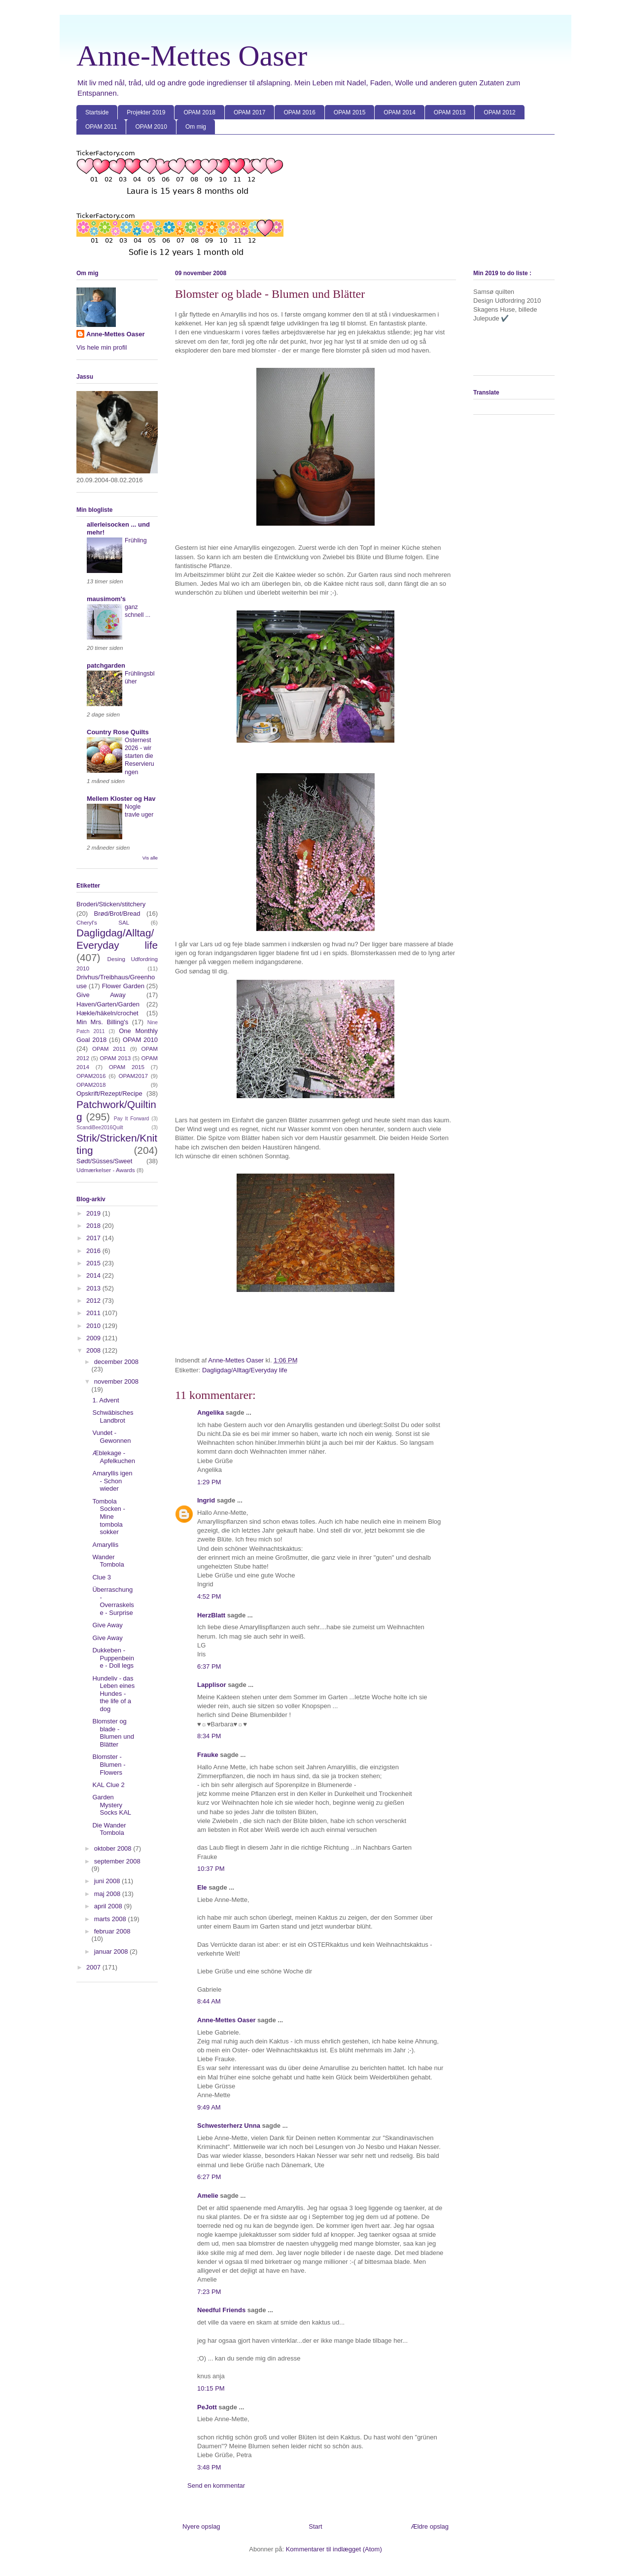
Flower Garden (123, 986)
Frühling (136, 540)
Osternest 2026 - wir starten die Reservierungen (139, 756)
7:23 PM (209, 2291)
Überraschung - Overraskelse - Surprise (113, 1601)
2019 (94, 1213)
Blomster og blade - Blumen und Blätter (113, 1732)
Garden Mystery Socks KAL (111, 1804)
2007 (94, 1967)
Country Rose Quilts (118, 732)
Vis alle (150, 857)
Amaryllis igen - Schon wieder (112, 1480)
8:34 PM (209, 1736)
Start (315, 2526)
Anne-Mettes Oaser (191, 55)
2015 (94, 1263)
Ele (202, 1887)
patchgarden (106, 665)
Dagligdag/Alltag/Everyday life (244, 1370)
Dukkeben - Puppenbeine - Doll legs (113, 1657)
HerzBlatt (211, 1615)
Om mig (195, 126)
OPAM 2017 (249, 112)
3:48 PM (209, 2467)
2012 (94, 1300)
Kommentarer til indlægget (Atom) (334, 2549)
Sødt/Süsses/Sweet (104, 1161)
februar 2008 (112, 1931)
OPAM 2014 (399, 112)
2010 (94, 1325)
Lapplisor (211, 1684)
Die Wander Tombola (109, 1829)
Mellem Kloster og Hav (121, 798)
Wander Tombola (108, 1561)
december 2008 (116, 1361)
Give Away (101, 995)
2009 (94, 1338)
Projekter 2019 (146, 112)
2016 (94, 1250)
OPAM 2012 (499, 112)
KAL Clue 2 (108, 1785)
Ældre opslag (430, 2526)
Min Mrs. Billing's (102, 1022)
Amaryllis (105, 1544)
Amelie (207, 2195)
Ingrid (206, 1500)
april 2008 (109, 1906)
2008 (94, 1350)
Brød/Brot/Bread (117, 913)
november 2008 (116, 1381)
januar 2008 (112, 1951)
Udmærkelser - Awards (105, 1170)
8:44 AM (209, 2001)
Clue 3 (101, 1577)
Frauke (207, 1754)
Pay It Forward (131, 1118)
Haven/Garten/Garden (108, 1004)
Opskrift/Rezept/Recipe (109, 1093)
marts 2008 (111, 1919)
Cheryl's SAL (102, 922)
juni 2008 (108, 1881)
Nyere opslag (201, 2526)
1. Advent (105, 1400)
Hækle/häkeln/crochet (107, 1013)
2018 (94, 1225)
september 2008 (117, 1861)
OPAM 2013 (449, 112)
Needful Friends (221, 2310)
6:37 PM (209, 1666)
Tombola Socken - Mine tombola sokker (108, 1517)
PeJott (207, 2407)
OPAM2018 (91, 1084)
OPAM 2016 (299, 112)
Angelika (210, 1412)
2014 (94, 1275)
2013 (94, 1288)
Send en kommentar (216, 2485)
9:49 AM (209, 2107)
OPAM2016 (91, 1076)
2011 (94, 1313)
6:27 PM (209, 2177)
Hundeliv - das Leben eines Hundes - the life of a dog (113, 1694)
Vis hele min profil (101, 347)
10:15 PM (211, 2388)
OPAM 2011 (101, 126)
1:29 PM (209, 1482)
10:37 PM (211, 1868)
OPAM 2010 (151, 126)
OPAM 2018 (199, 112)
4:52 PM (209, 1596)
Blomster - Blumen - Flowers (108, 1764)
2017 (94, 1238)
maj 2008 (108, 1893)
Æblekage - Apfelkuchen (113, 1457)
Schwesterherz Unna (228, 2125)
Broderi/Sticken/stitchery (110, 904)
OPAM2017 (133, 1076)
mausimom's (106, 599)
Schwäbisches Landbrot (112, 1416)
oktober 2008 (114, 1848)
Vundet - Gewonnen (111, 1436)
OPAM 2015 (349, 112)
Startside (96, 112)
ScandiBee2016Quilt (99, 1127)
